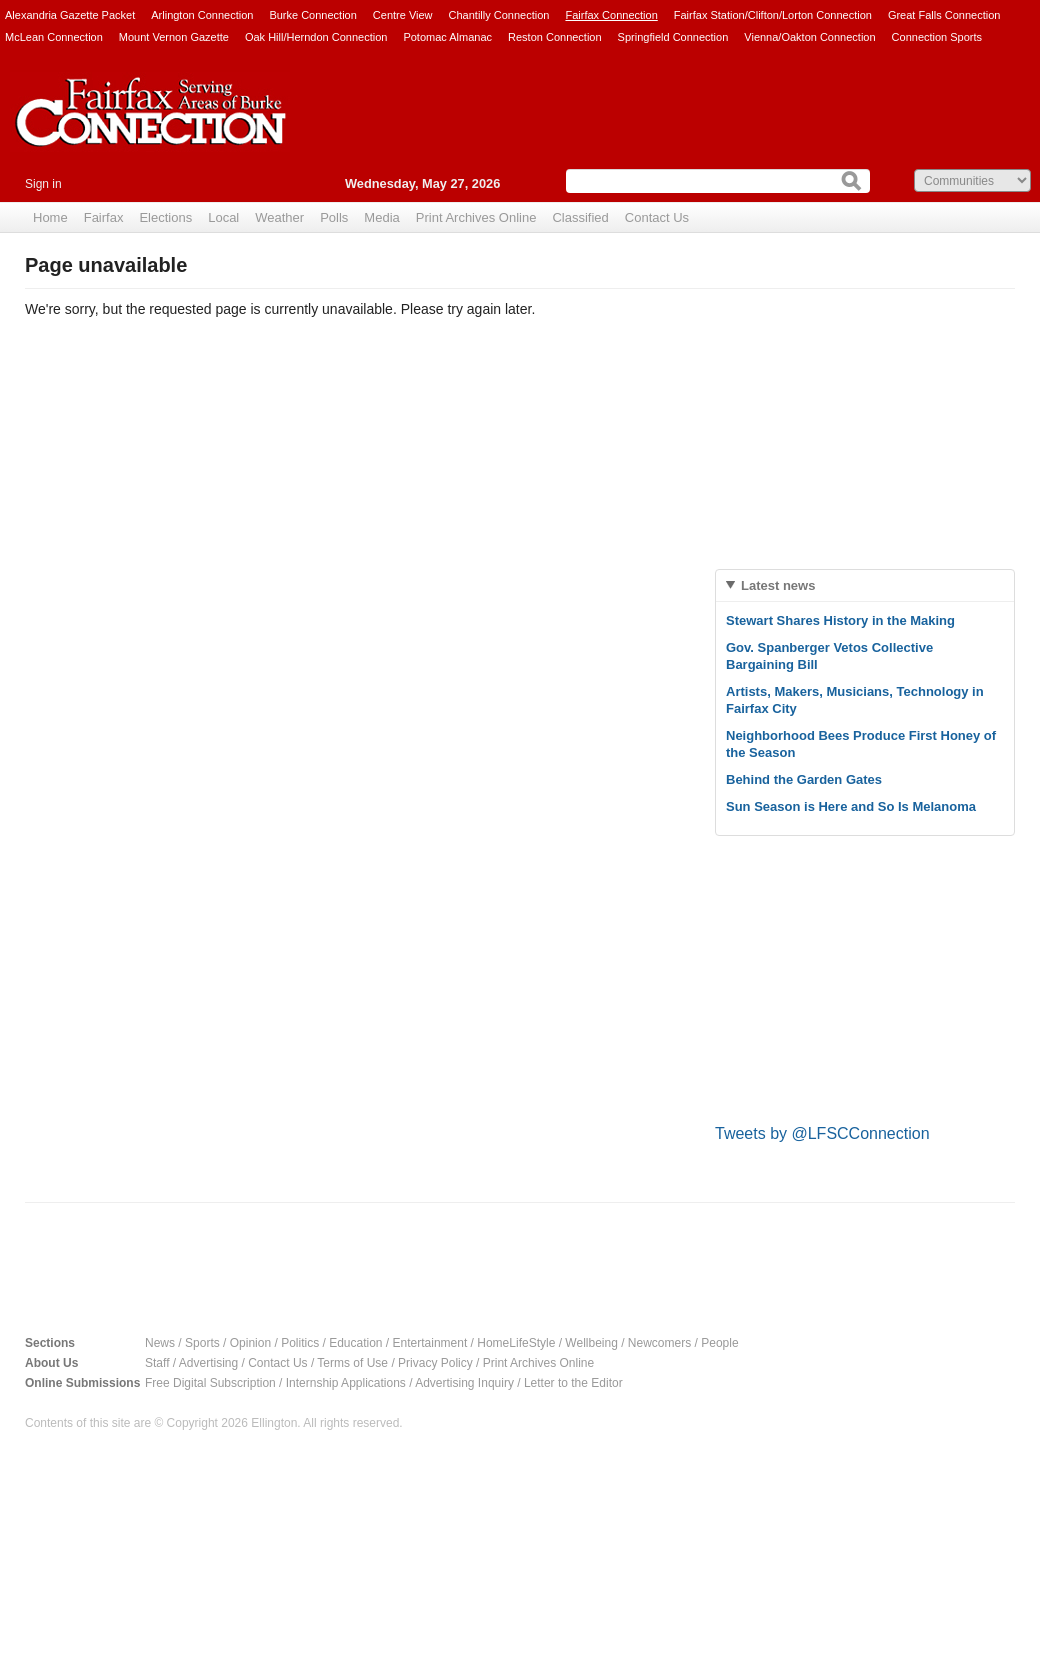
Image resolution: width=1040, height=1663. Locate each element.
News (160, 1343)
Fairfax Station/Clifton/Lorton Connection (773, 15)
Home (50, 217)
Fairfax (104, 217)
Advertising (208, 1363)
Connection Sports (937, 37)
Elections (165, 217)
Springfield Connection (673, 37)
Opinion (250, 1343)
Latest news (778, 585)
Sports (202, 1343)
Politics (300, 1343)
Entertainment (430, 1343)
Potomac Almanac (447, 37)
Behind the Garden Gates (804, 779)
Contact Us (657, 217)
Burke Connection (312, 15)
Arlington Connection (202, 15)
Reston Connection (555, 37)
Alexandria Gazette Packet (70, 15)
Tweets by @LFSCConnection (822, 1133)
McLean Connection (54, 37)
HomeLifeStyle (516, 1343)
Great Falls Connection (944, 15)
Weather (279, 217)
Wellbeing (591, 1343)
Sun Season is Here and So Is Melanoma (851, 806)
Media (381, 217)
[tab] (865, 585)
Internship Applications (346, 1383)
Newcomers (659, 1343)
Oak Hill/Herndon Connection (316, 37)
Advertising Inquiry (464, 1383)
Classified (580, 217)
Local (223, 217)
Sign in (43, 184)
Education (355, 1343)
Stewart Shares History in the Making (840, 620)
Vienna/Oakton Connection (809, 37)
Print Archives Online (476, 217)
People (719, 1343)
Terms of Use (352, 1363)
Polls (334, 217)
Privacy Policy (435, 1363)
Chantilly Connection (499, 15)
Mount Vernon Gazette (174, 37)
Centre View (403, 15)
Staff (157, 1363)
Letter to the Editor (573, 1383)
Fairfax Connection (611, 15)
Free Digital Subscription (210, 1383)
